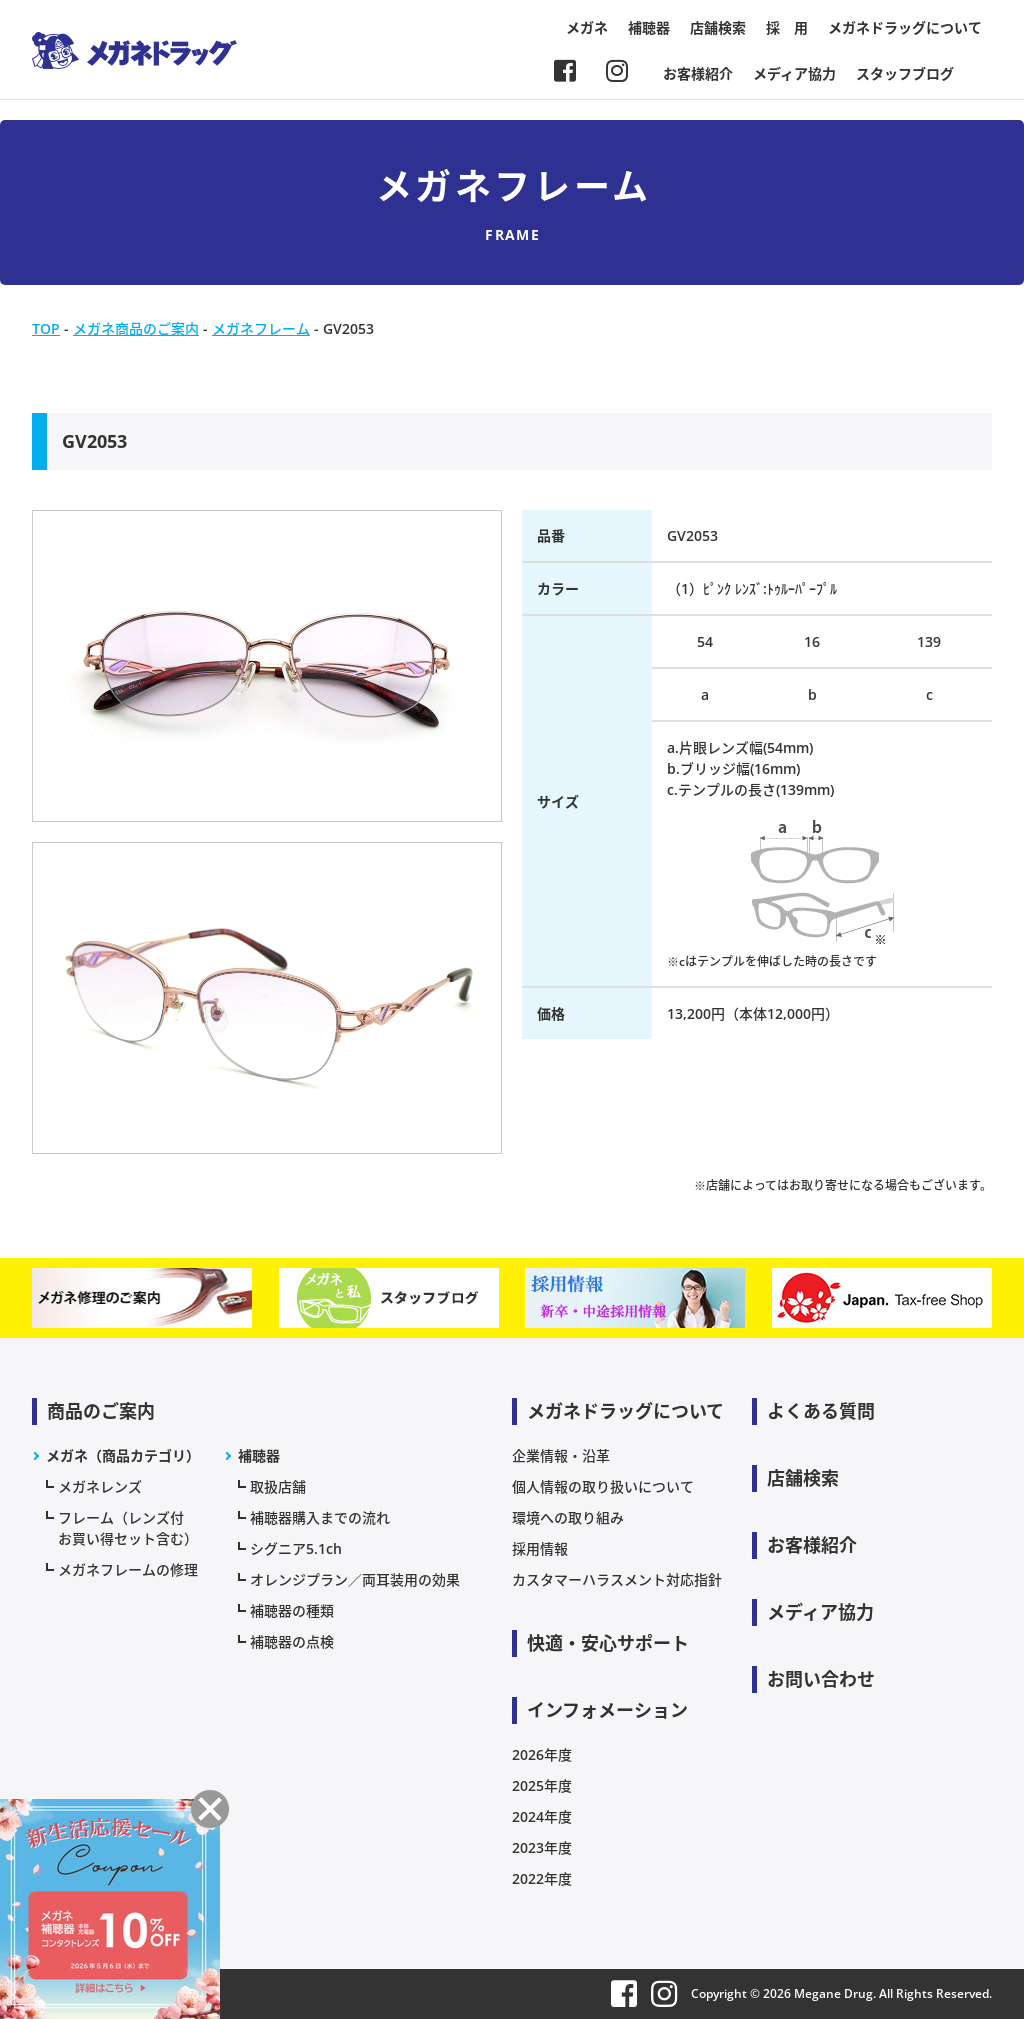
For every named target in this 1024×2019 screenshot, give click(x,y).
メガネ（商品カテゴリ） (123, 1455)
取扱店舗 (278, 1486)
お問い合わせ (821, 1679)
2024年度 (542, 1816)
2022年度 (542, 1878)
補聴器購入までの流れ (320, 1517)
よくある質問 (821, 1411)
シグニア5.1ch (296, 1548)
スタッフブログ (905, 73)
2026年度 (542, 1754)
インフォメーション (607, 1710)
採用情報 (540, 1548)
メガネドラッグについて (905, 27)
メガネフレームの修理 (128, 1569)
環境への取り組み (568, 1517)
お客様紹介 (698, 73)
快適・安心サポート (608, 1643)
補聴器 (649, 27)
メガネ (587, 27)
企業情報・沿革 (561, 1455)
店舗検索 (718, 27)
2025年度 (542, 1785)
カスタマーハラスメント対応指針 (617, 1579)
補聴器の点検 (292, 1641)
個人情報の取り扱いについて (603, 1486)
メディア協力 (794, 73)
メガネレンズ (100, 1486)
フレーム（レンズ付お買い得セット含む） (128, 1528)
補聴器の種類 (292, 1610)
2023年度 (542, 1847)
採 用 (787, 27)
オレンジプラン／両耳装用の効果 (355, 1579)
